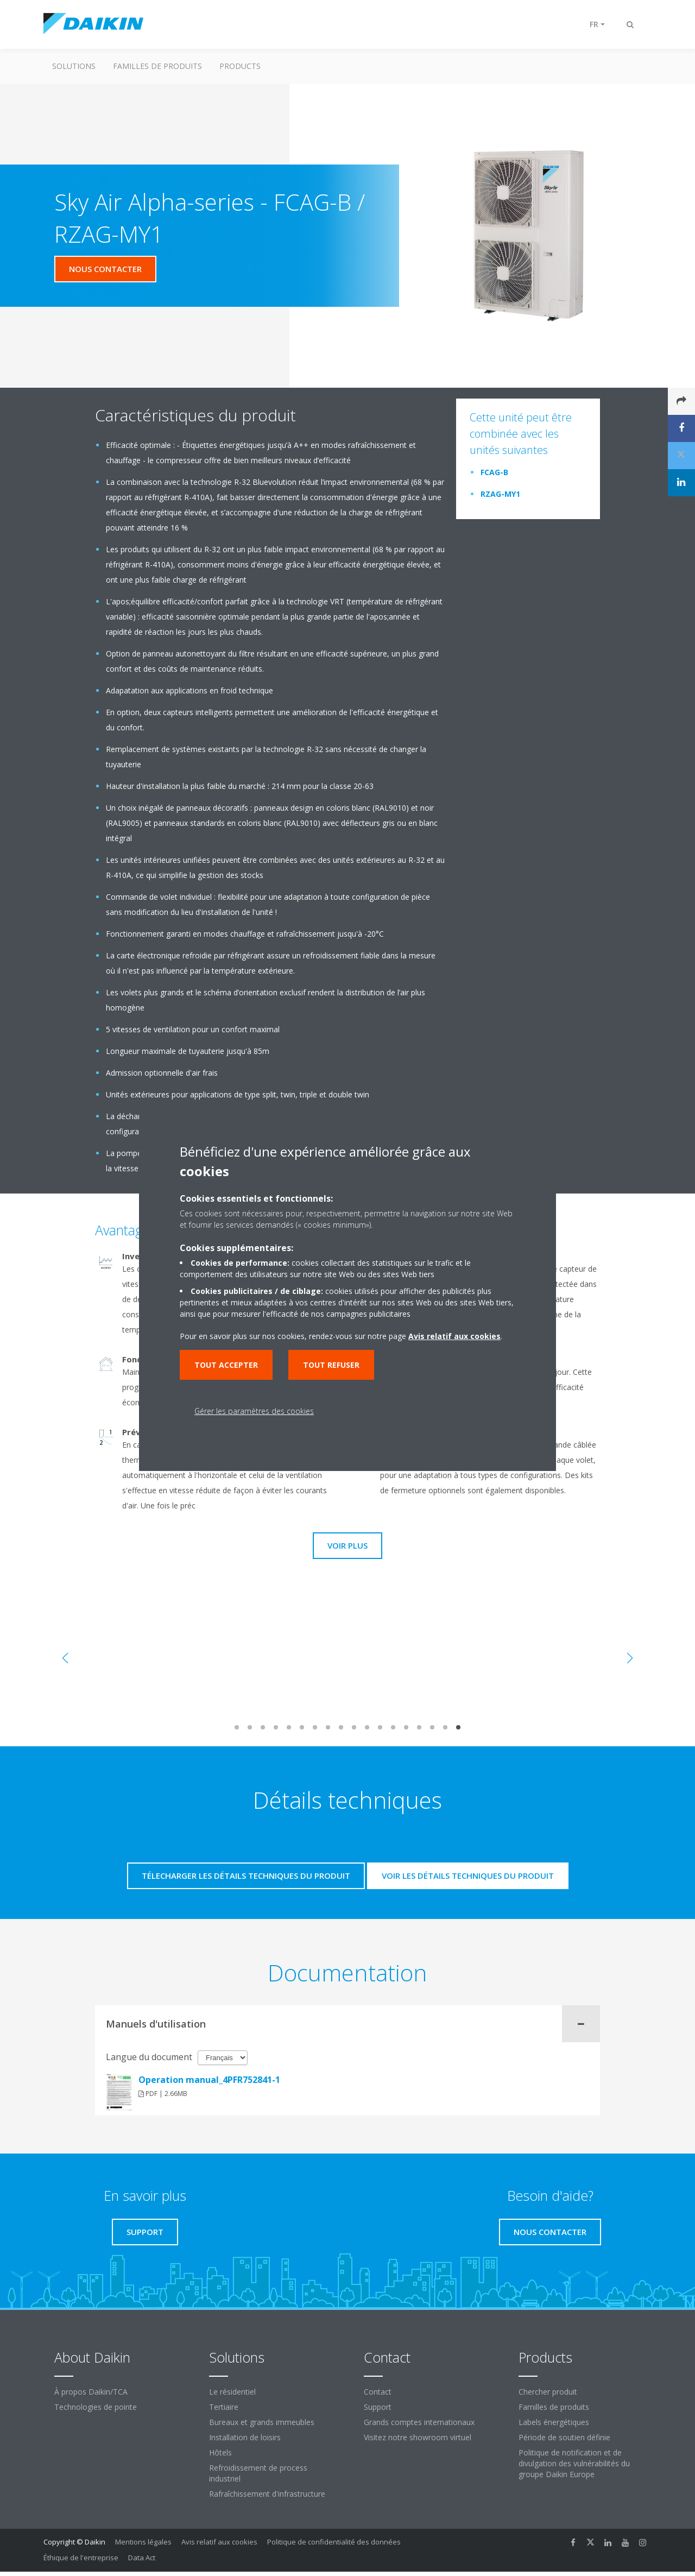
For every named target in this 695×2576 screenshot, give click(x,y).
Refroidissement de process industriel (258, 2473)
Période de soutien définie (564, 2437)
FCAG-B (494, 472)
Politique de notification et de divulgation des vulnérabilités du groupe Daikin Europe (574, 2463)
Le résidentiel (232, 2391)
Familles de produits (157, 66)
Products (240, 66)
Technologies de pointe (95, 2407)
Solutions (74, 66)
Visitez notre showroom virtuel (417, 2437)
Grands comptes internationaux (419, 2422)
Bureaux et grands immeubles (261, 2422)
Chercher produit (548, 2391)
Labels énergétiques (554, 2422)
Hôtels (220, 2452)
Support (377, 2407)
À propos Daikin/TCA (91, 2391)
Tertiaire (223, 2407)
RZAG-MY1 (500, 494)
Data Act (141, 2557)
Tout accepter (226, 1365)
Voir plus (347, 1545)
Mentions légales (143, 2542)
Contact (377, 2391)
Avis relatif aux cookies (219, 2542)
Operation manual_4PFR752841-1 (209, 2080)
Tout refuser (331, 1365)
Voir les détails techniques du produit (468, 1875)
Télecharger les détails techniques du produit (246, 1875)
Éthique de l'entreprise (80, 2557)
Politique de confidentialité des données (334, 2542)
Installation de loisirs (245, 2437)
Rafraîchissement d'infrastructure (267, 2494)
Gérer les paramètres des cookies (254, 1411)
